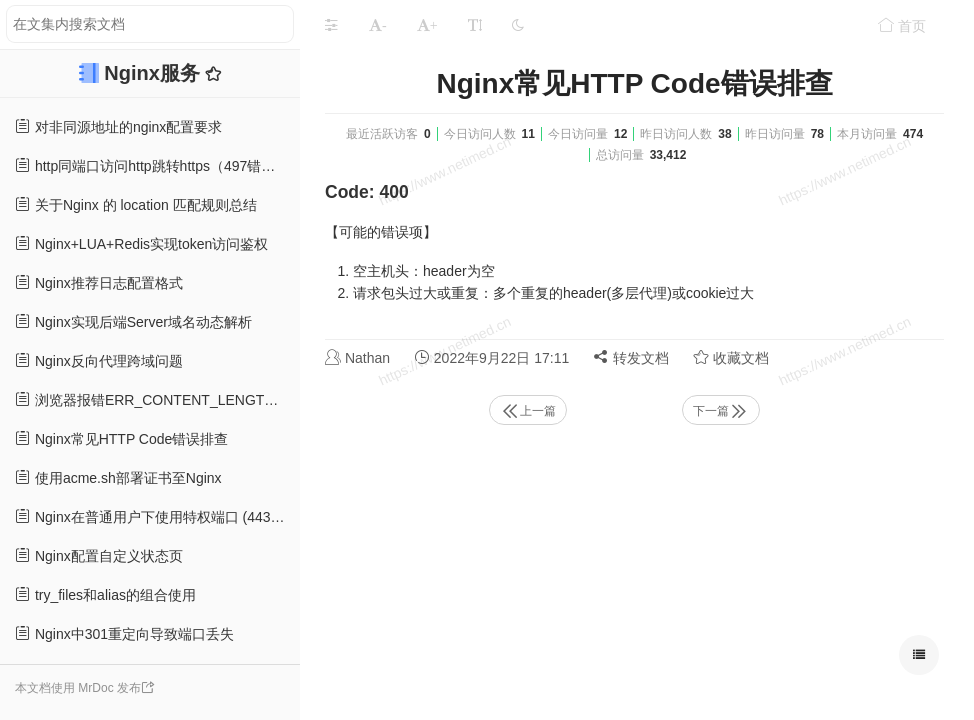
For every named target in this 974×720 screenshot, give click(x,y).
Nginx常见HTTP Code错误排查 (121, 438)
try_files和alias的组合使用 (105, 594)
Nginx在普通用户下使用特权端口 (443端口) (157, 516)
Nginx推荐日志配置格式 (99, 282)
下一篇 (721, 411)
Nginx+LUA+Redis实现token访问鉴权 (141, 243)
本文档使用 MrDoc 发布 (78, 688)
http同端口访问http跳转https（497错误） (152, 165)
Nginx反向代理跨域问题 (99, 360)
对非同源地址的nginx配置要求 (118, 126)
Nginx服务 (154, 73)
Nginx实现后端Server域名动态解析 (133, 321)
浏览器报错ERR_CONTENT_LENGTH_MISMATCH (157, 399)
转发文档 (631, 357)
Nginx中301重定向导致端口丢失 (124, 633)
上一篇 (528, 411)
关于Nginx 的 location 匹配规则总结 (136, 204)
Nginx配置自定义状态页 (99, 555)
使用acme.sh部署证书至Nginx (118, 477)
